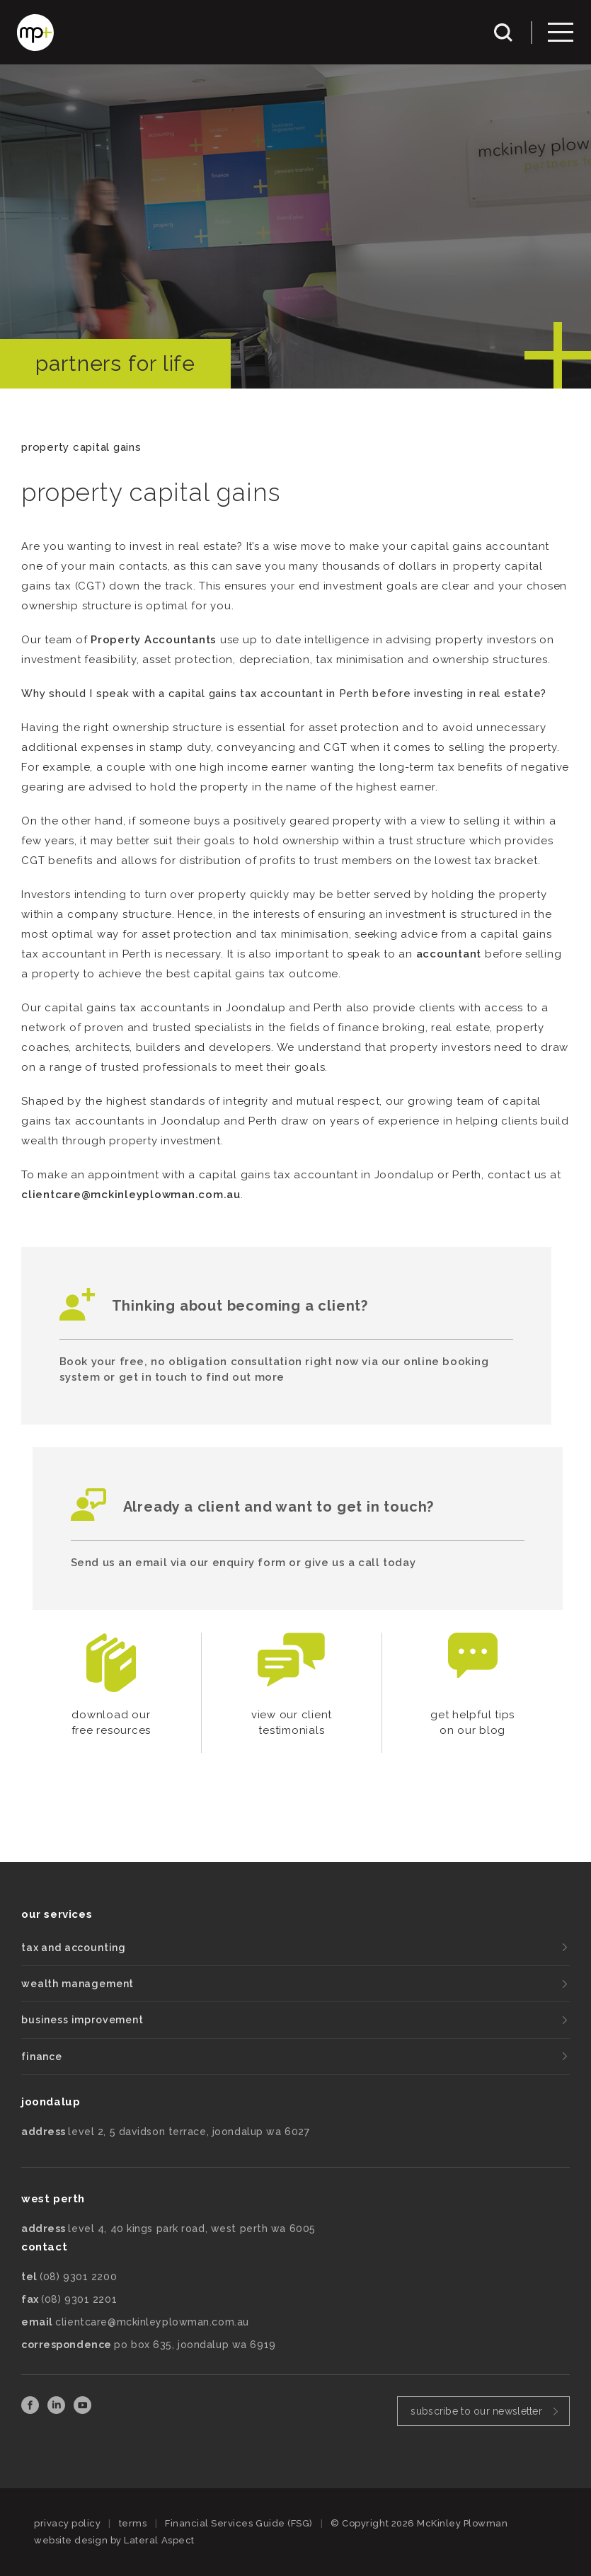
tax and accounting (73, 1947)
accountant (449, 954)
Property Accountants (154, 639)
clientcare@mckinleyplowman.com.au (131, 1194)
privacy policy (67, 2523)
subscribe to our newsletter (476, 2411)
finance (41, 2056)
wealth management (77, 1983)
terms (133, 2523)
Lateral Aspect (159, 2540)
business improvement (82, 2019)
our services (56, 1914)
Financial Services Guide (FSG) (239, 2523)
